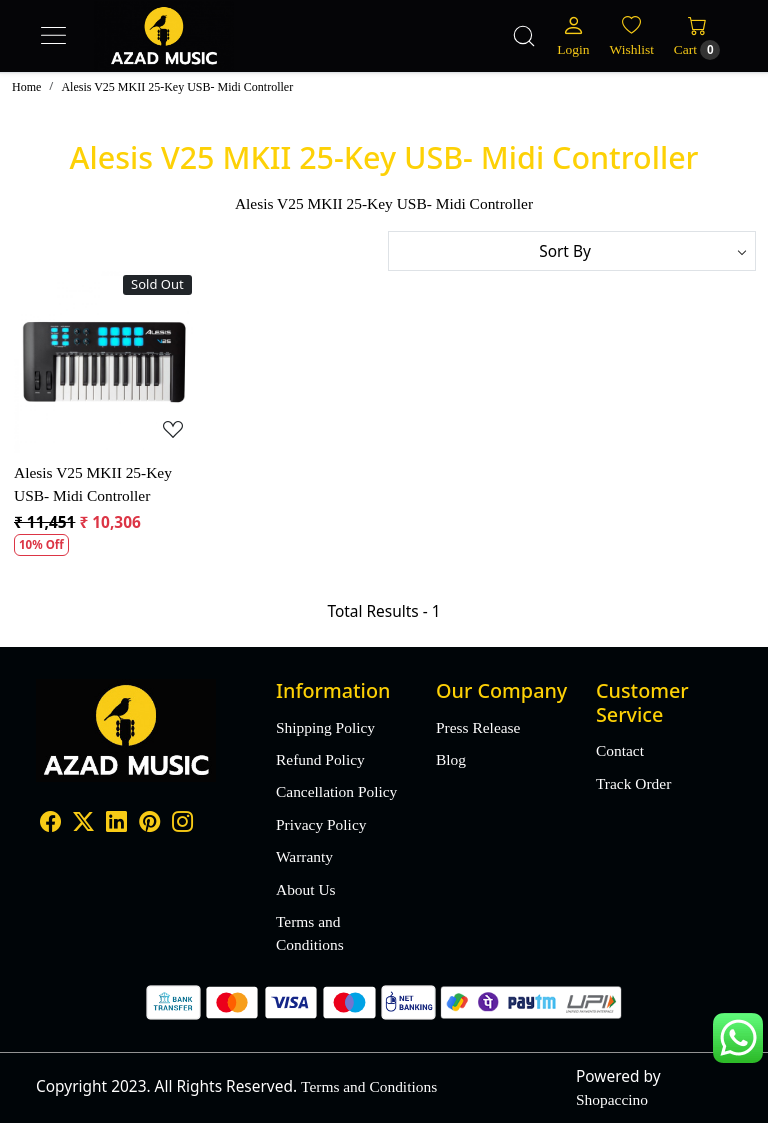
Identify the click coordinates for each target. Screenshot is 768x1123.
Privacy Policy (321, 824)
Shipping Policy (325, 727)
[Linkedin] (116, 824)
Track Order (633, 783)
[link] (524, 36)
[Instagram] (182, 824)
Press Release (478, 727)
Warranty (304, 856)
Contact (620, 750)
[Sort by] (572, 251)
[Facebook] (50, 824)
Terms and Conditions (310, 933)
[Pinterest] (149, 824)
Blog (451, 759)
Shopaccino (612, 1099)
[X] (83, 824)
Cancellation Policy (336, 791)
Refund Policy (320, 759)
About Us (306, 889)
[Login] (573, 36)
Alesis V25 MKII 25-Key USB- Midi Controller (93, 484)
